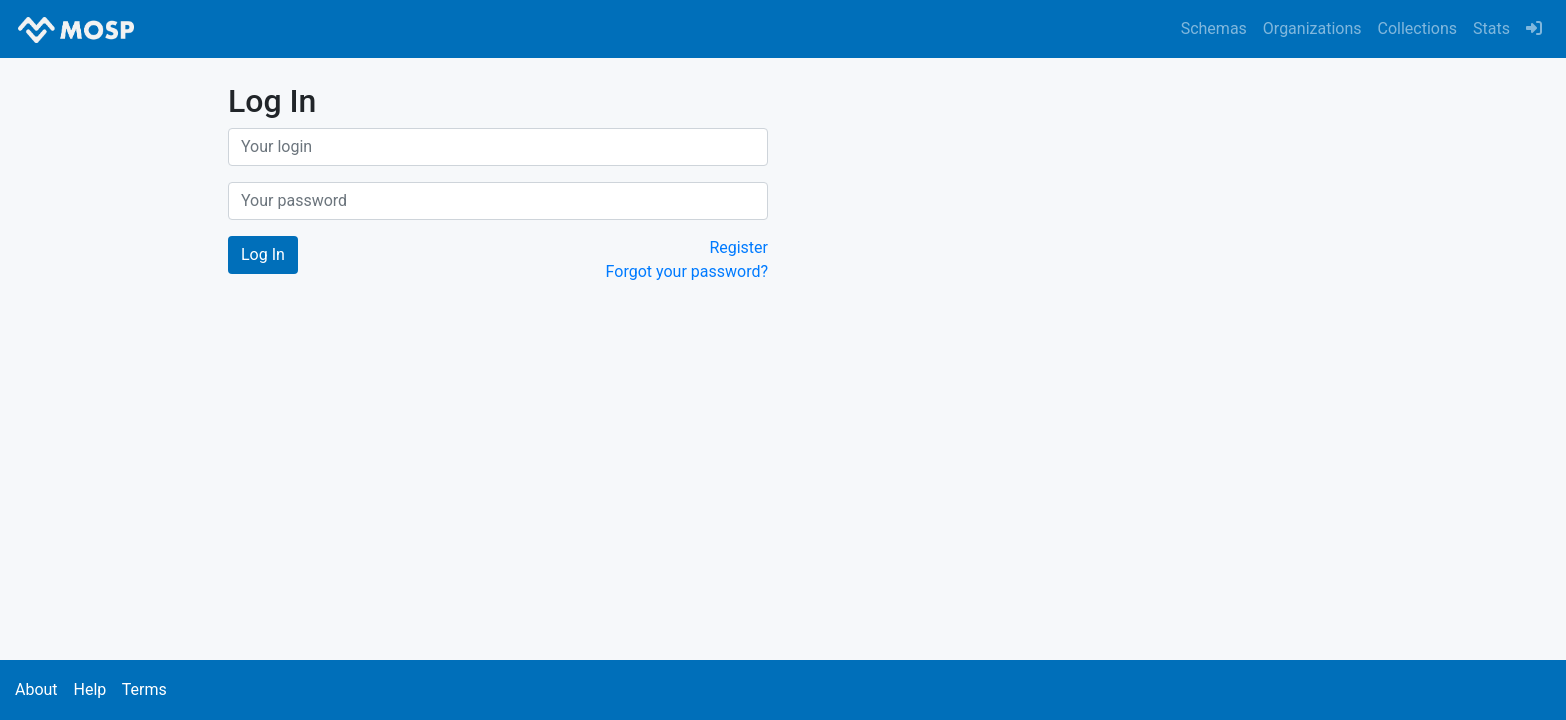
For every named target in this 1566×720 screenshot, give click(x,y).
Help (89, 689)
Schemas (1214, 28)
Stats (1491, 28)
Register (738, 247)
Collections (1418, 28)
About (36, 689)
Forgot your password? (687, 271)
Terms (144, 689)
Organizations (1312, 28)
